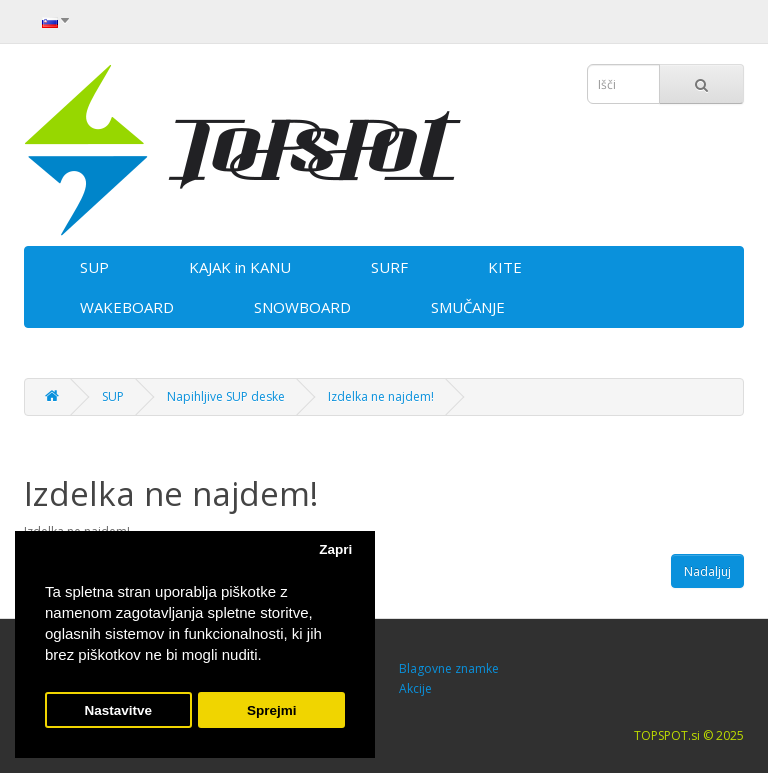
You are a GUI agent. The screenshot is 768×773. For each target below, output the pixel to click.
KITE (505, 267)
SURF (389, 267)
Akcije (415, 688)
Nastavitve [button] (119, 710)
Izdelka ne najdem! (381, 396)
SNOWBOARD (302, 307)
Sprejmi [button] (272, 710)
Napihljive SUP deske (226, 396)
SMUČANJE (468, 307)
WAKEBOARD (127, 307)
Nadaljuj (707, 571)
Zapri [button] (335, 549)
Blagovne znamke (449, 668)
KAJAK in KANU (240, 267)
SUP (94, 267)
